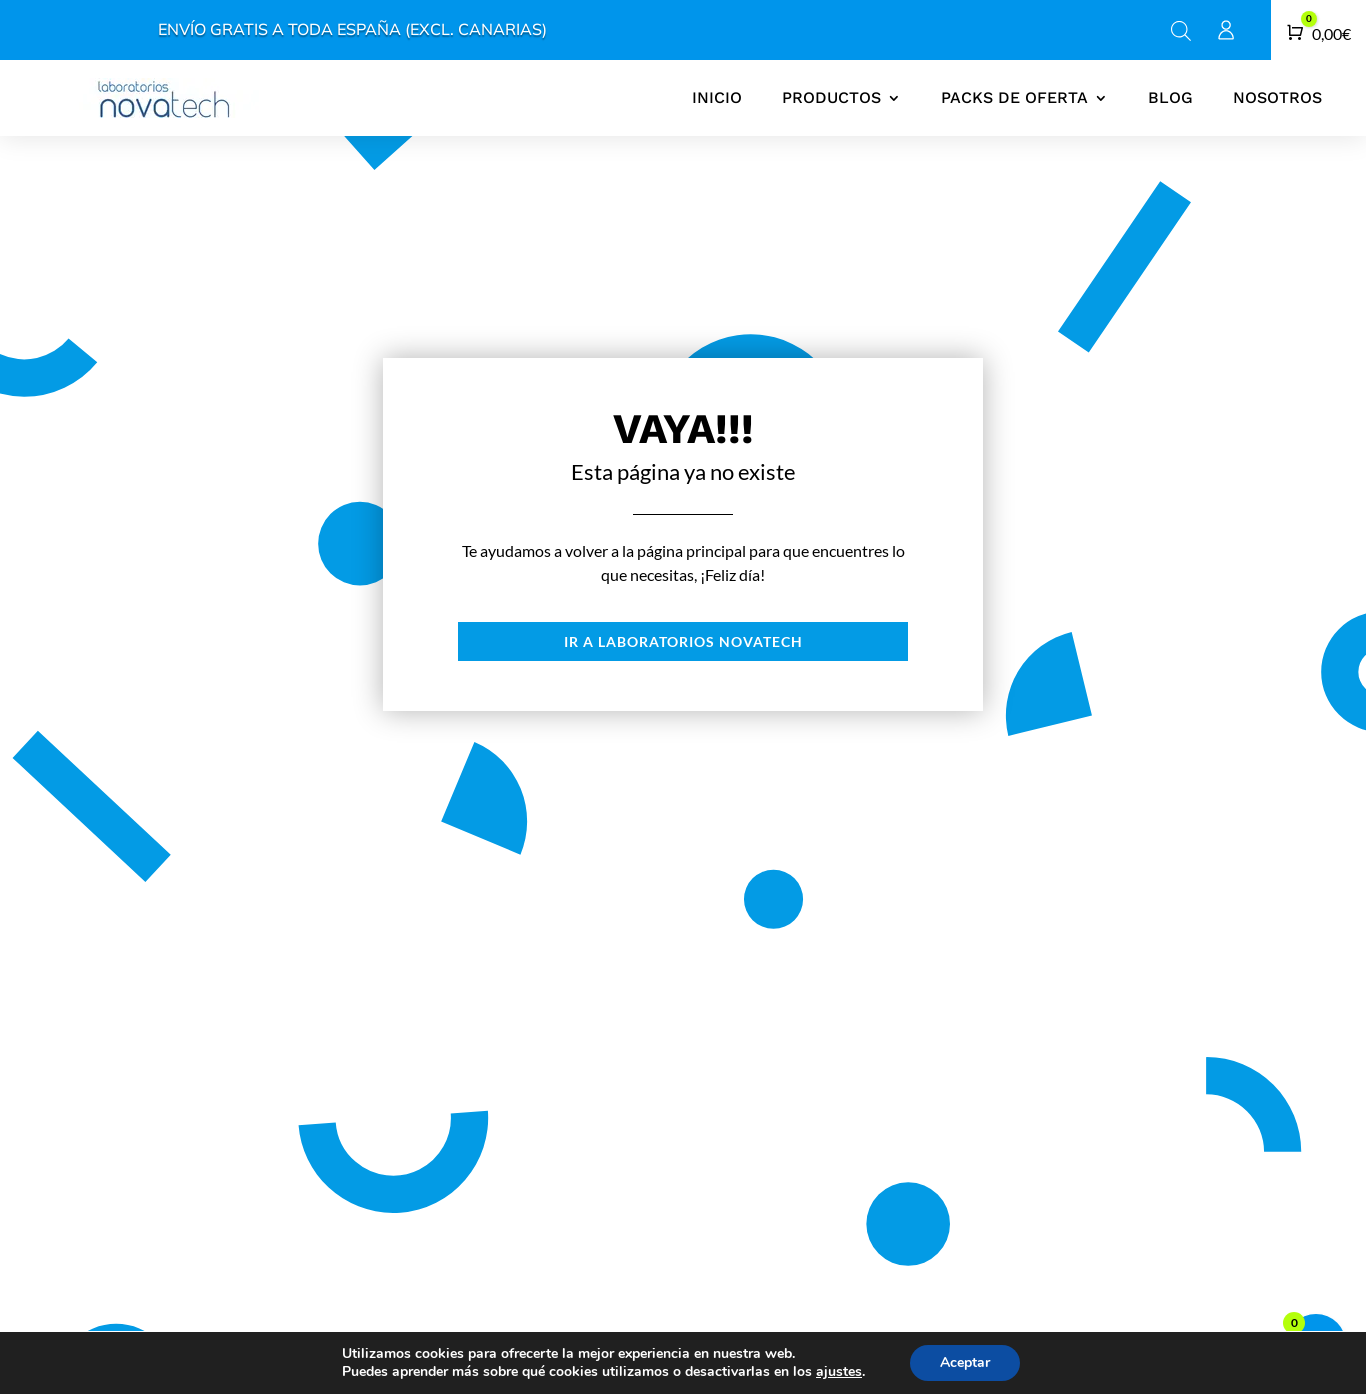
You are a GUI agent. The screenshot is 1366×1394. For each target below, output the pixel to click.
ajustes (839, 1372)
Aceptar (965, 1362)
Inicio (717, 97)
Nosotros (1277, 97)
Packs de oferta (1014, 97)
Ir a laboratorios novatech (683, 641)
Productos (831, 97)
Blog (1170, 97)
